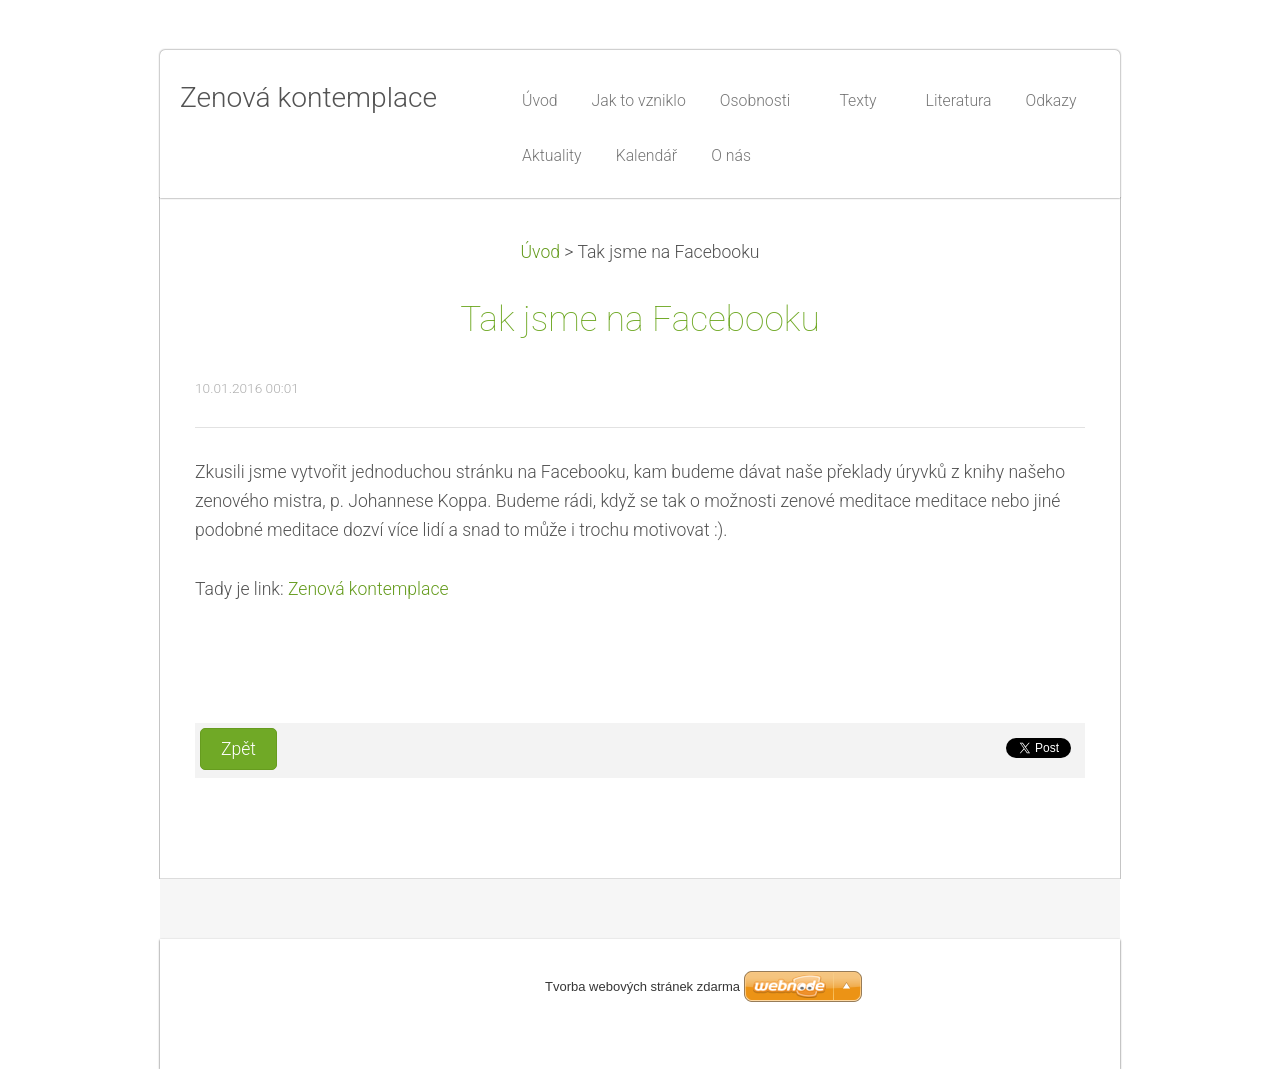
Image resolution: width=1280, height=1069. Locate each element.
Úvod (540, 252)
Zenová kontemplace (368, 589)
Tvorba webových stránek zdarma (642, 986)
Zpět (238, 749)
